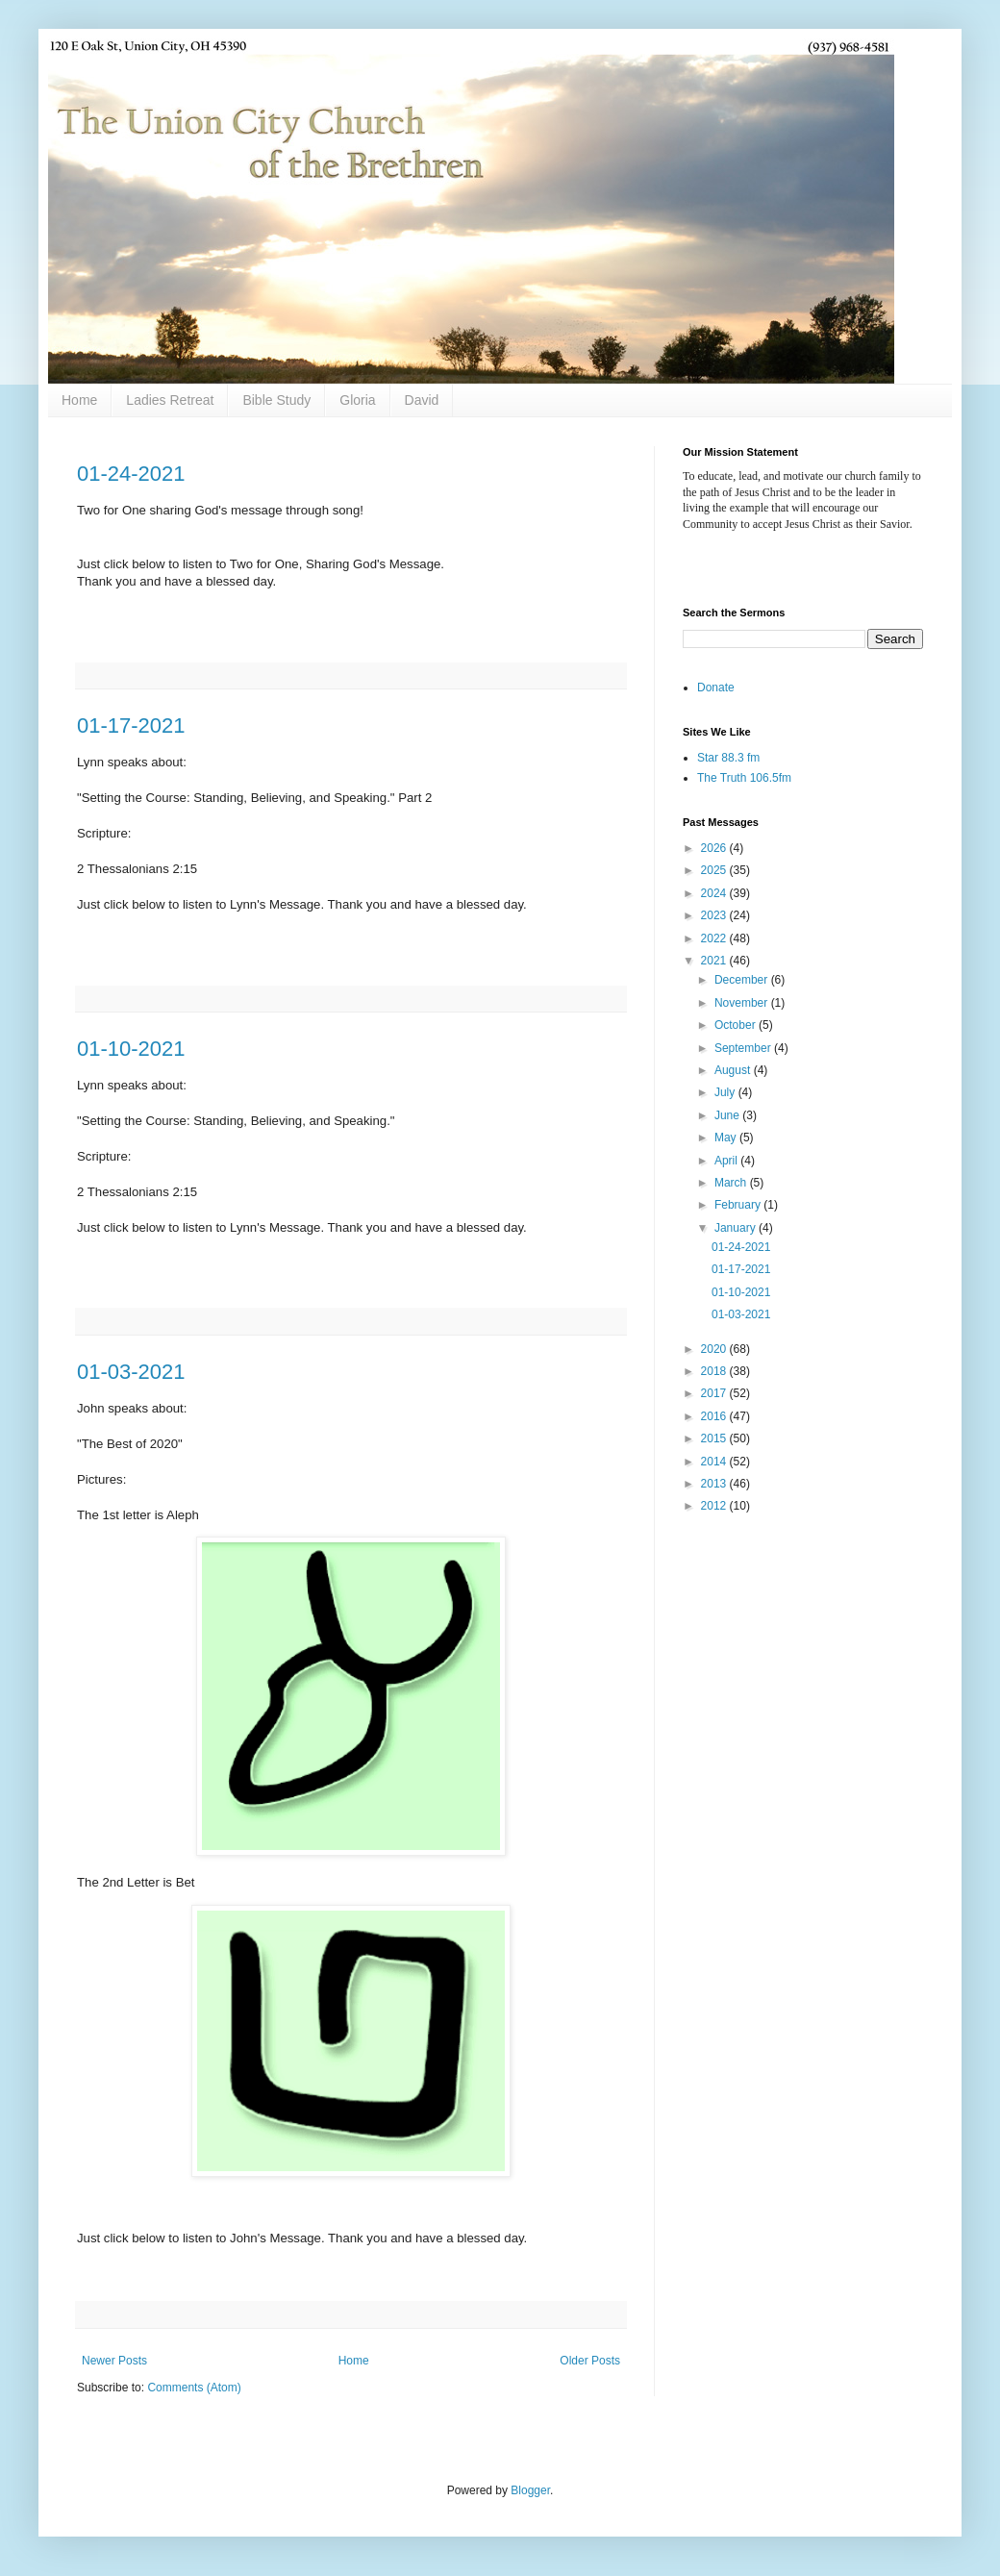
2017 (715, 1393)
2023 (715, 915)
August (734, 1070)
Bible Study (276, 400)
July (726, 1092)
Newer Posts (114, 2360)
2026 (715, 848)
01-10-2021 (131, 1049)
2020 (715, 1349)
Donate (716, 687)
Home (79, 400)
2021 (715, 960)
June (728, 1115)
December (742, 980)
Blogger (530, 2490)
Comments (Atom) (193, 2387)
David (422, 400)
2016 (715, 1416)
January (736, 1228)
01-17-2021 (131, 725)
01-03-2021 (131, 1372)
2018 (715, 1371)
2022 (715, 938)
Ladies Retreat (169, 400)
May (726, 1137)
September (744, 1048)
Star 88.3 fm (728, 757)
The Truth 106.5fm (744, 778)
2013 (715, 1483)
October (736, 1025)
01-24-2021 (131, 474)
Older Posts (590, 2360)
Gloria (357, 400)
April (727, 1160)
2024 (715, 893)
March (732, 1182)
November (742, 1003)
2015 (715, 1438)
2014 (715, 1461)
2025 (715, 870)
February (738, 1205)
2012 (715, 1506)
